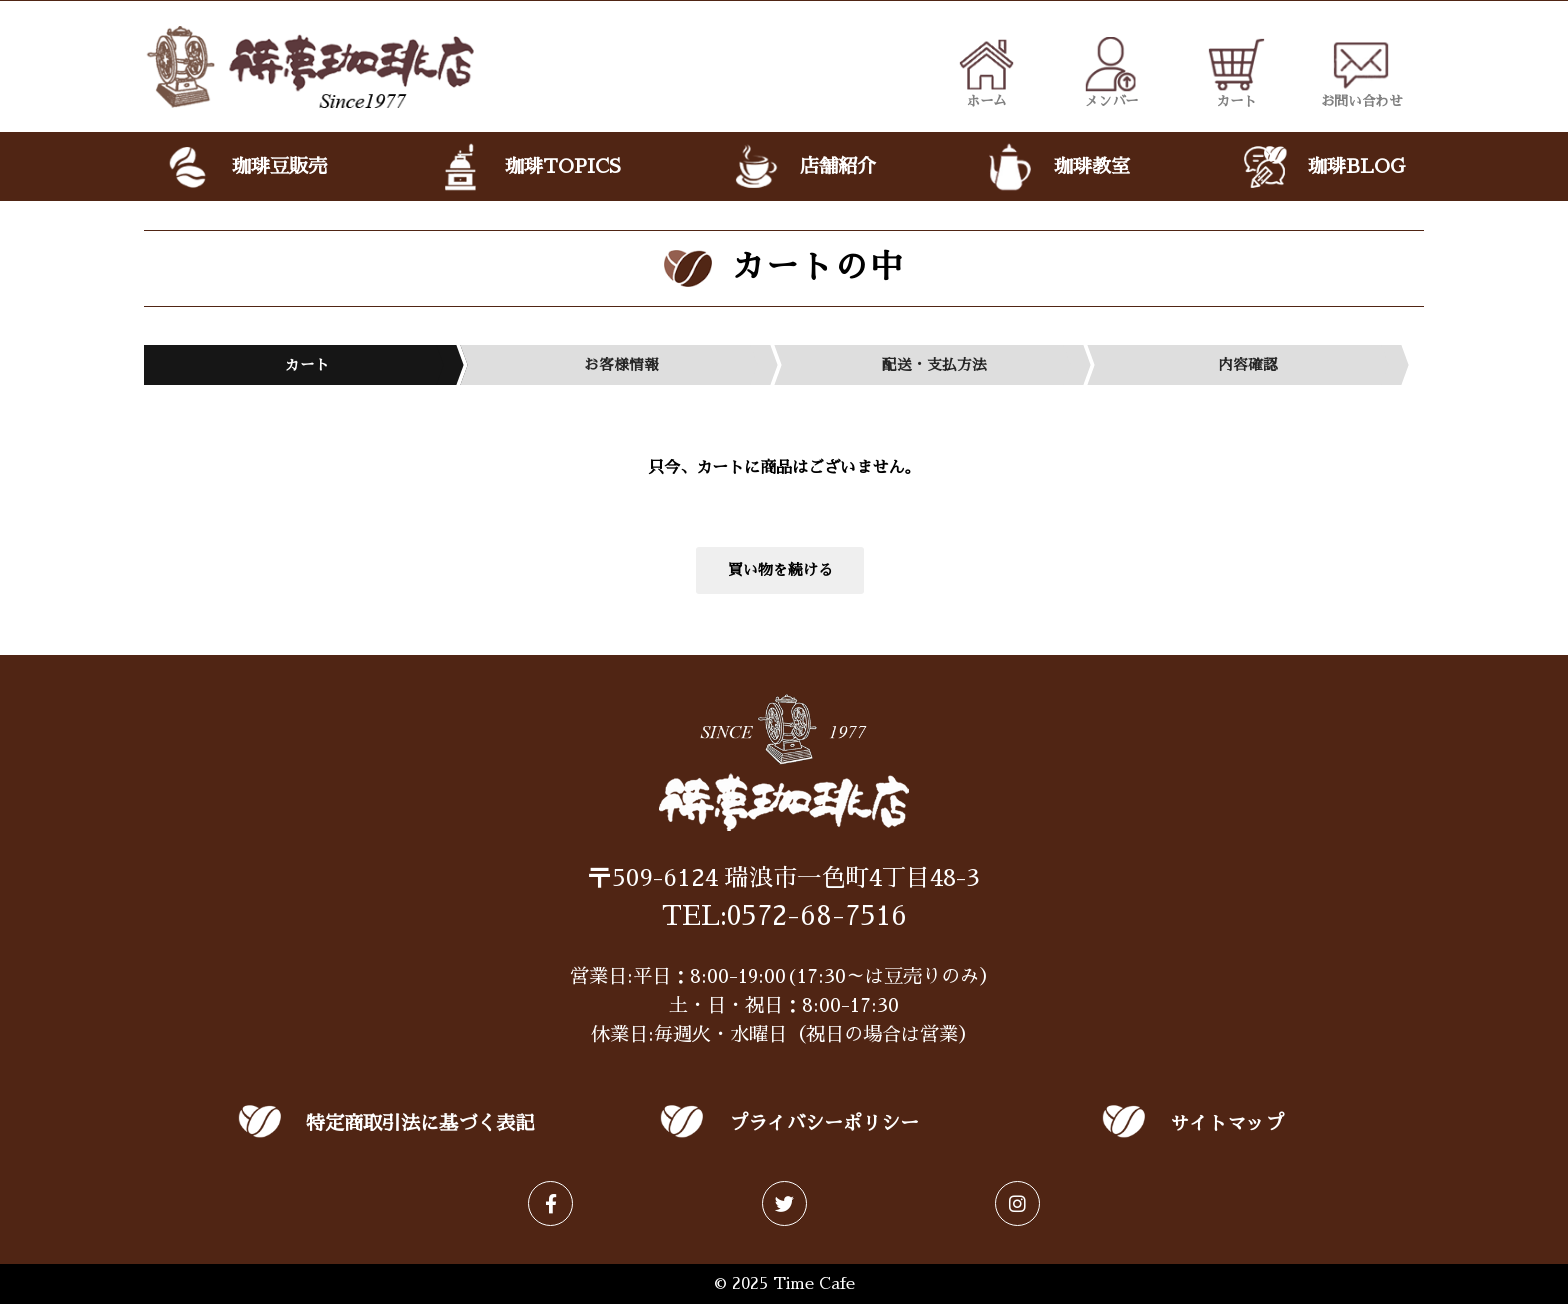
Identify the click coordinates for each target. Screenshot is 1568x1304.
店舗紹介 (802, 167)
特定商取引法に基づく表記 (420, 1123)
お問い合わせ (1362, 72)
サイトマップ (1227, 1123)
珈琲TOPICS (528, 167)
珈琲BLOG (1322, 167)
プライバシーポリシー (824, 1123)
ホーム (986, 72)
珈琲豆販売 (245, 167)
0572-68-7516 (817, 916)
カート (1236, 72)
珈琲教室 (1057, 167)
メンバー (1111, 72)
